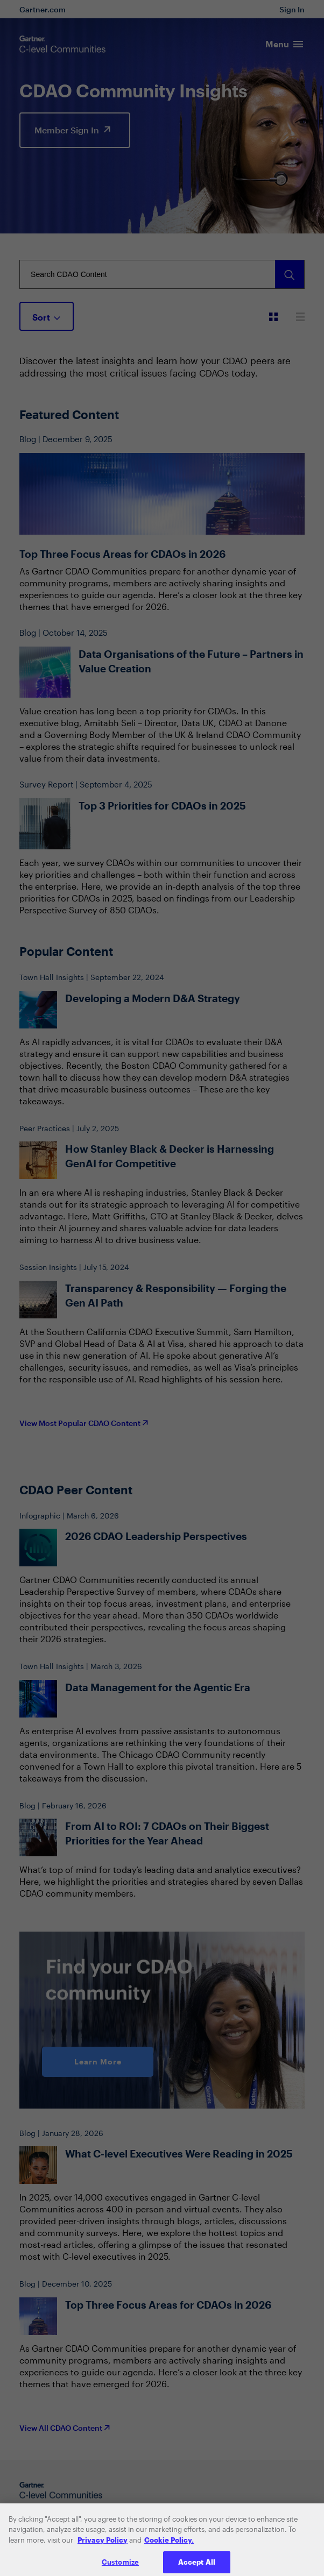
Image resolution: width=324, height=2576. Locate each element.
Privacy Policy (103, 2547)
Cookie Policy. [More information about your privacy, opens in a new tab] (169, 2547)
